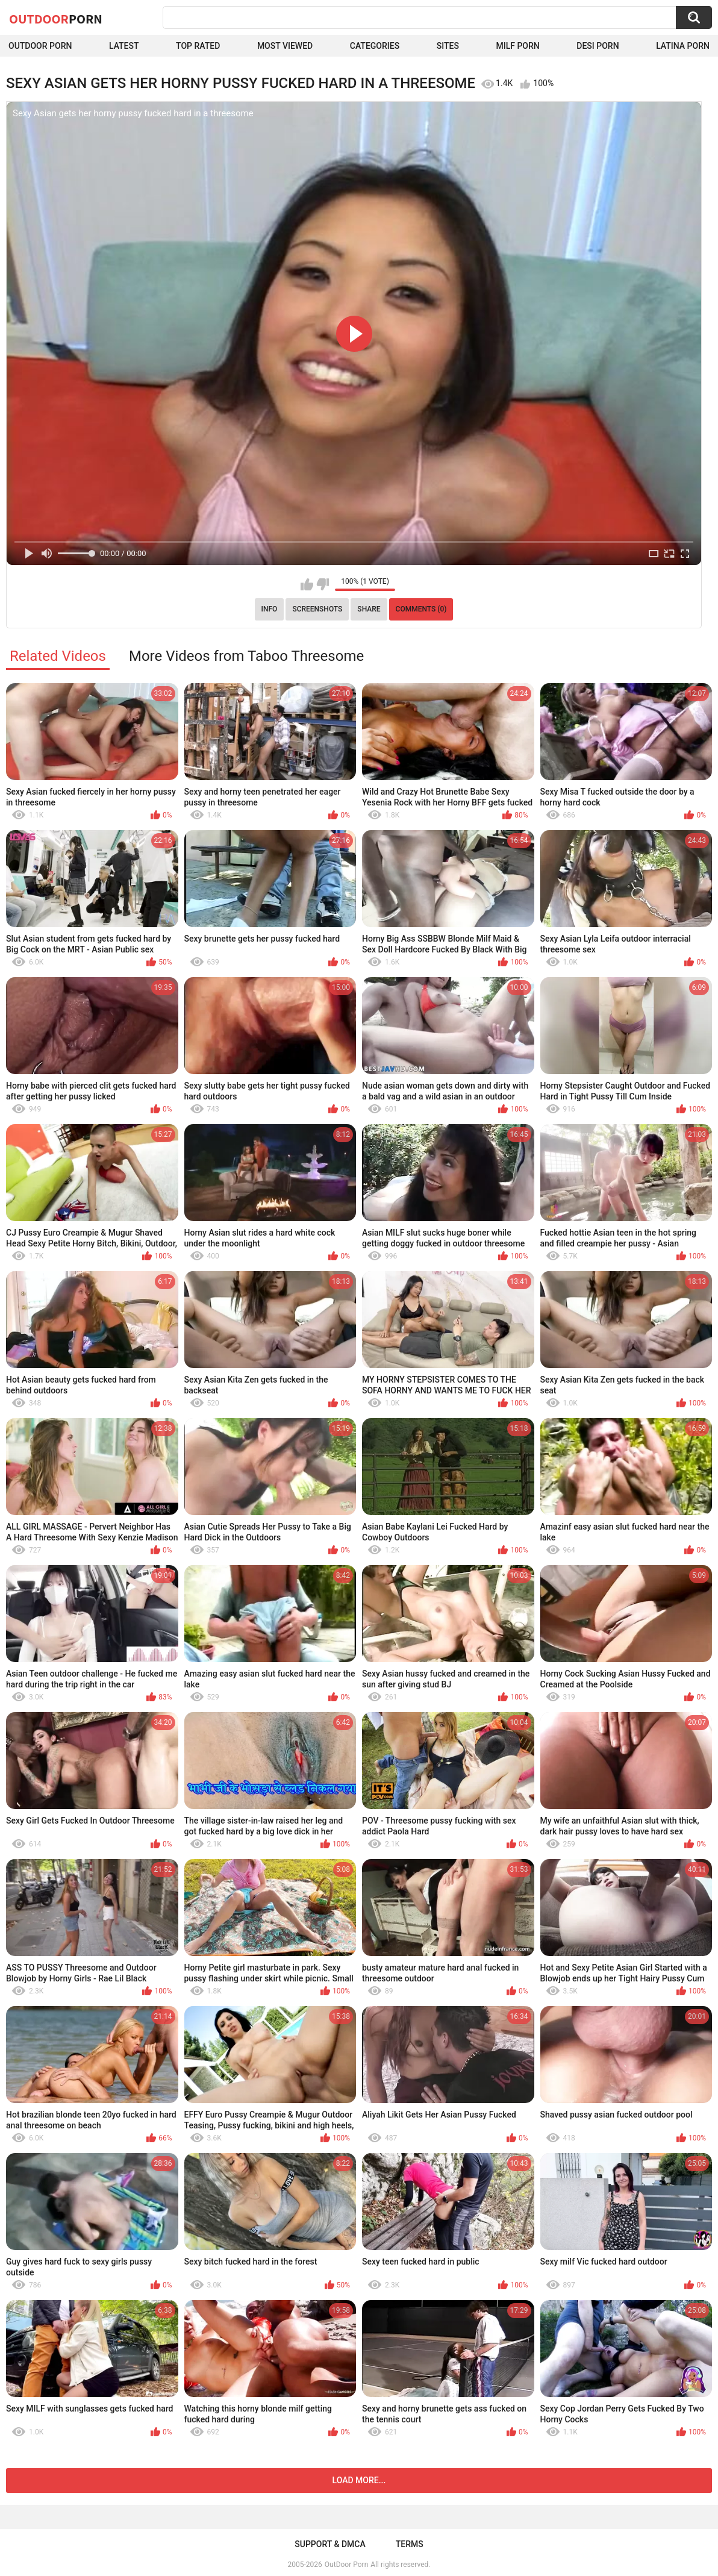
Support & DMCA (330, 2544)
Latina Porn (683, 46)
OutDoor (55, 18)
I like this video (307, 584)
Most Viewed (285, 46)
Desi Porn (597, 46)
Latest (124, 46)
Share (368, 609)
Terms (409, 2544)
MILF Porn (517, 46)
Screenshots (317, 609)
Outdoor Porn (40, 46)
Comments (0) (421, 609)
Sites (448, 46)
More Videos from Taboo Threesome (246, 656)
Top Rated (198, 46)
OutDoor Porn (346, 2564)
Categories (374, 46)
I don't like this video (322, 584)
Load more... (359, 2480)
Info (269, 609)
